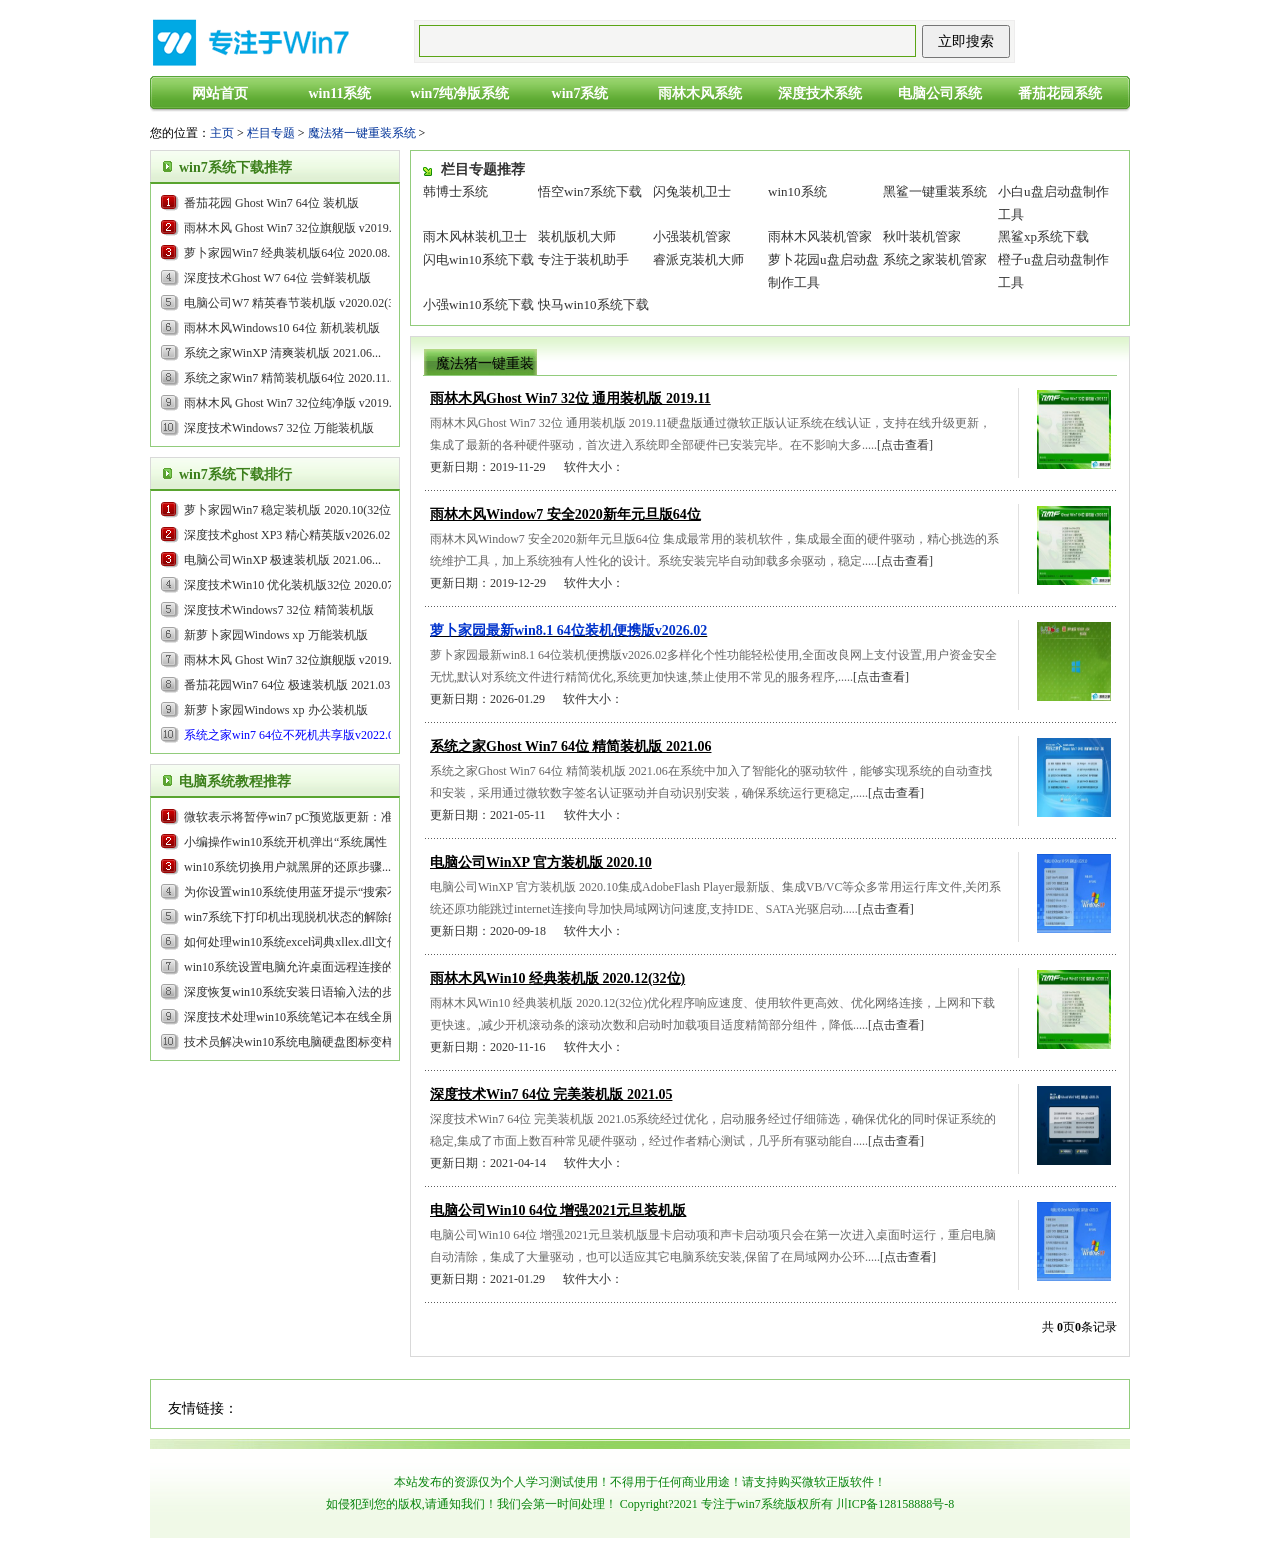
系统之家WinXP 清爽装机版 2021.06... (282, 353)
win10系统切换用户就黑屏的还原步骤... (287, 867)
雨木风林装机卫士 (475, 236)
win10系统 (797, 191)
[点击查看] (905, 445)
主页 (222, 133)
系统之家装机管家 (935, 259)
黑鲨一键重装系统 (935, 191)
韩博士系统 (455, 191)
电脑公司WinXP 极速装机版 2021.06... (282, 560)
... (291, 535)
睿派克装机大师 (698, 259)
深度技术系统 (820, 93)
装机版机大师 (577, 236)
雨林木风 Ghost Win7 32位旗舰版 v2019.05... (298, 228)
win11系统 (339, 93)
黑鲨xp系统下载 (1043, 236)
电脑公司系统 (940, 93)
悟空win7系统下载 (590, 191)
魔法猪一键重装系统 (362, 133)
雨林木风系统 (700, 93)
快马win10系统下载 (593, 304)
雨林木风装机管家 (820, 236)
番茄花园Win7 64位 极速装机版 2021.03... (291, 685)
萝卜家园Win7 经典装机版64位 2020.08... (290, 253)
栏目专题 (271, 133)
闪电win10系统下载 (478, 259)
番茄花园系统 (1060, 93)
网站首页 (220, 93)
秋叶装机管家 (922, 236)
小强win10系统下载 (478, 304)
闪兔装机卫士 (692, 191)
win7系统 (580, 93)
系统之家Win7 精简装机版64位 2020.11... (290, 378)
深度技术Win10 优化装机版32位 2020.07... (293, 585)
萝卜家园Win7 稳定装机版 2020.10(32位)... (294, 510)
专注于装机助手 (583, 259)
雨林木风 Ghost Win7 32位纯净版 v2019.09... (298, 403)
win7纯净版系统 (460, 93)
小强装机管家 (692, 236)
